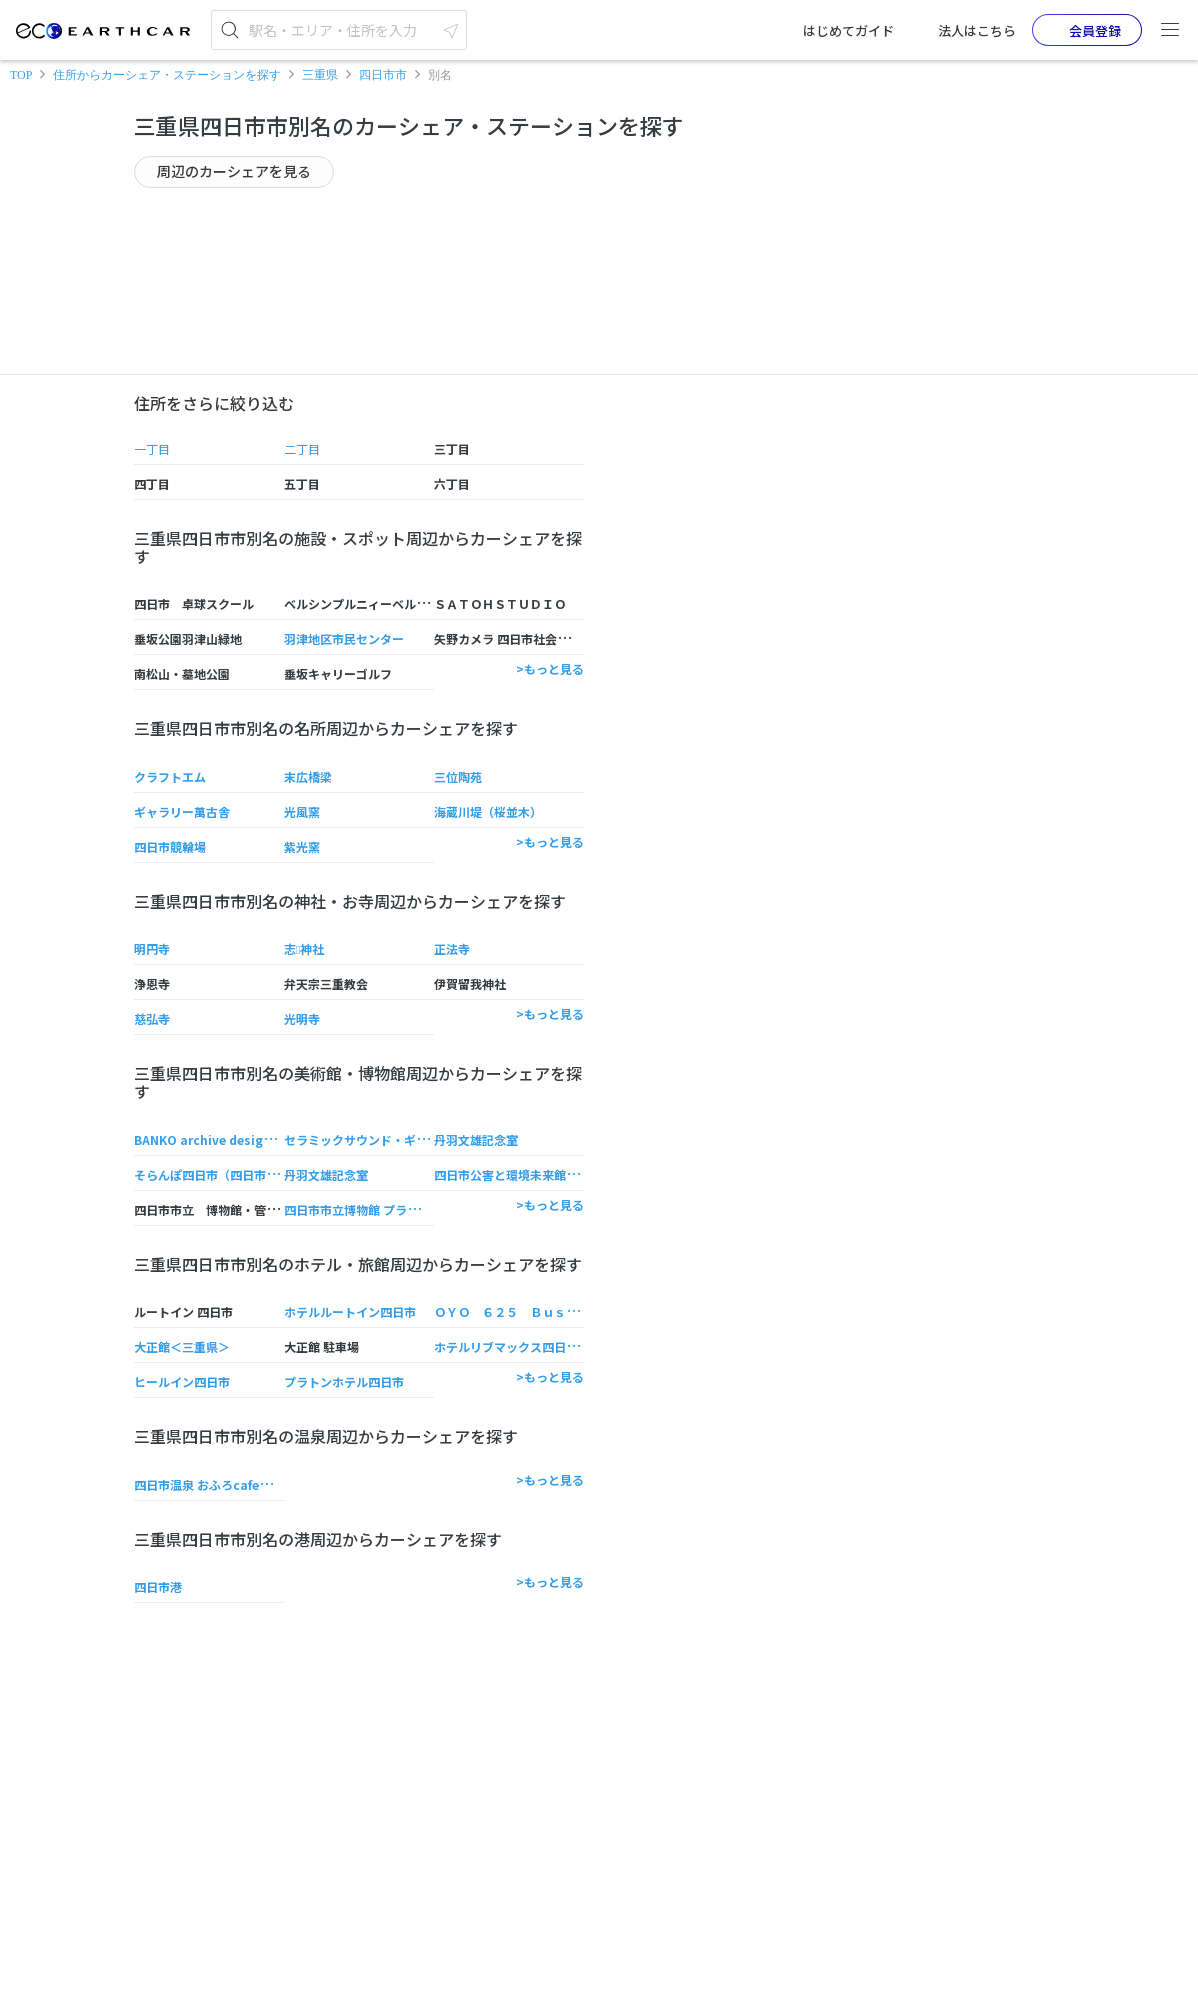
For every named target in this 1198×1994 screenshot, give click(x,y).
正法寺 (452, 948)
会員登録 (1079, 30)
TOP (21, 75)
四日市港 (158, 1586)
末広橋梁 (308, 776)
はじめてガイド (834, 30)
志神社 (304, 948)
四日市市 (383, 75)
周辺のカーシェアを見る (234, 171)
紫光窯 (302, 846)
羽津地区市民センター (344, 638)
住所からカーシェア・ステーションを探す (167, 75)
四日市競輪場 (170, 846)
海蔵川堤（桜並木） (488, 811)
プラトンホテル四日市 (344, 1381)
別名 (440, 75)
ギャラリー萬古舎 (182, 811)
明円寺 (152, 948)
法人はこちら (963, 30)
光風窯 (302, 811)
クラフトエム (170, 776)
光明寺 (302, 1018)
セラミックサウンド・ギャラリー (374, 1139)
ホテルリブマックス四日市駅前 (518, 1346)
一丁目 (152, 448)
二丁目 (302, 448)
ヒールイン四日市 (182, 1381)
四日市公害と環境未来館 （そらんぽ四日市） (555, 1174)
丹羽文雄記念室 (476, 1139)
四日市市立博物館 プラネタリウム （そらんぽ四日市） (431, 1209)
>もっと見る (550, 668)
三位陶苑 (458, 776)
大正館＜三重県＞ (182, 1346)
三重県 (320, 75)
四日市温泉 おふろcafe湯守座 (214, 1484)
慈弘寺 (152, 1018)
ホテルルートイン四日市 (350, 1311)
